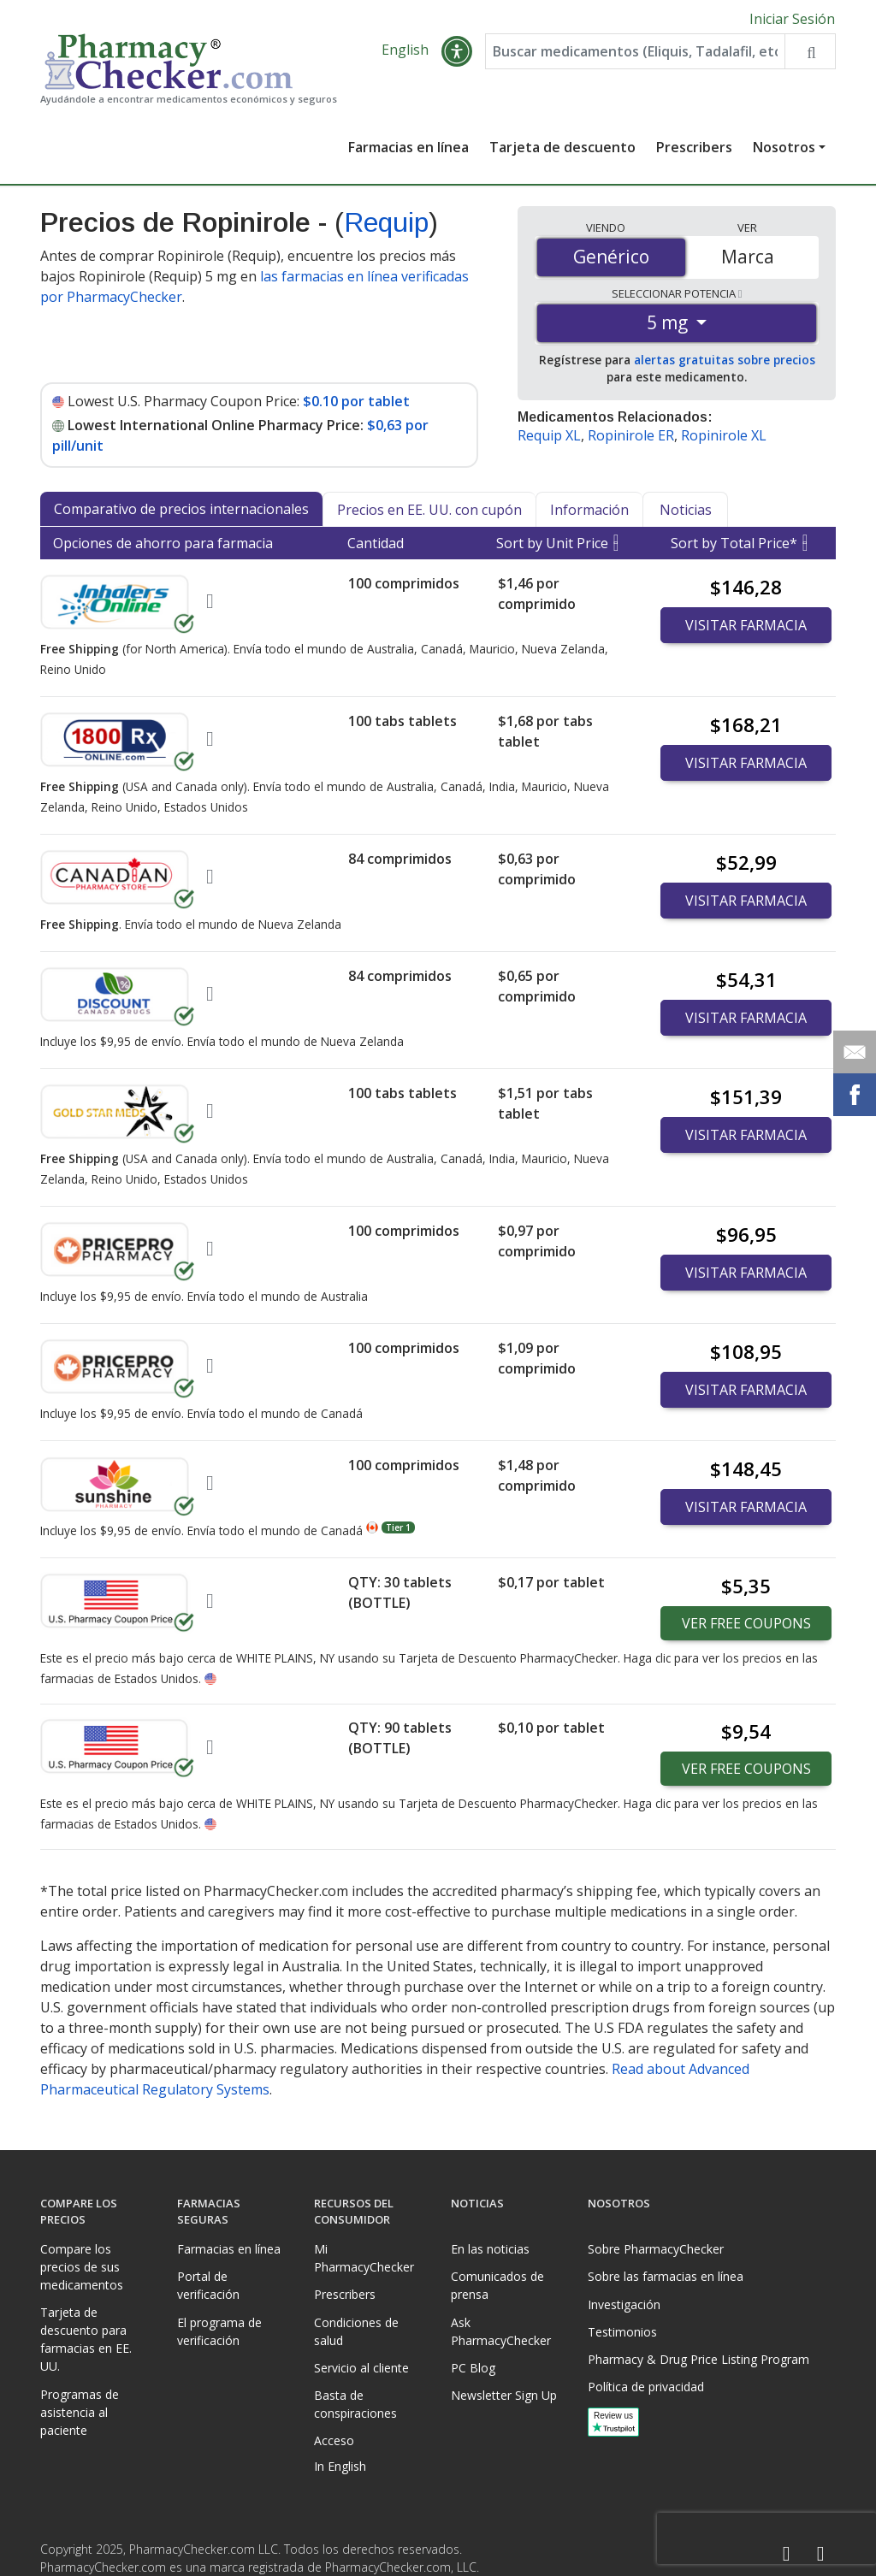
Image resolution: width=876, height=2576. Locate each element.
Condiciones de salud (356, 2331)
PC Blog (473, 2368)
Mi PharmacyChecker (364, 2258)
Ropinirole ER (631, 437)
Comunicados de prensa (497, 2285)
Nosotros (784, 148)
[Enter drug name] (635, 53)
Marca (747, 258)
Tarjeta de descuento (562, 148)
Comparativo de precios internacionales (181, 510)
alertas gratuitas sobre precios (724, 361)
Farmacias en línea (408, 148)
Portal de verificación (208, 2285)
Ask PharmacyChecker (501, 2331)
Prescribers (694, 148)
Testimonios (622, 2332)
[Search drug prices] (809, 53)
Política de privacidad (646, 2386)
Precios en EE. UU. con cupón (429, 511)
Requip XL (549, 437)
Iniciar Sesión (792, 18)
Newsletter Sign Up (504, 2395)
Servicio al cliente (361, 2368)
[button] (456, 53)
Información (589, 511)
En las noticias (490, 2249)
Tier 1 (398, 1529)
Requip (386, 224)
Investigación (624, 2304)
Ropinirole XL (723, 437)
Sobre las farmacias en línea (665, 2276)
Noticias (686, 511)
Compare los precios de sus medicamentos (81, 2267)
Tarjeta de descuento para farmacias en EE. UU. (86, 2339)
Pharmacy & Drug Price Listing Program (698, 2359)
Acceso (334, 2440)
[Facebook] (786, 2554)
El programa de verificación (219, 2331)
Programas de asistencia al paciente (79, 2412)
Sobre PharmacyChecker (656, 2249)
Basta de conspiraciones (355, 2404)
